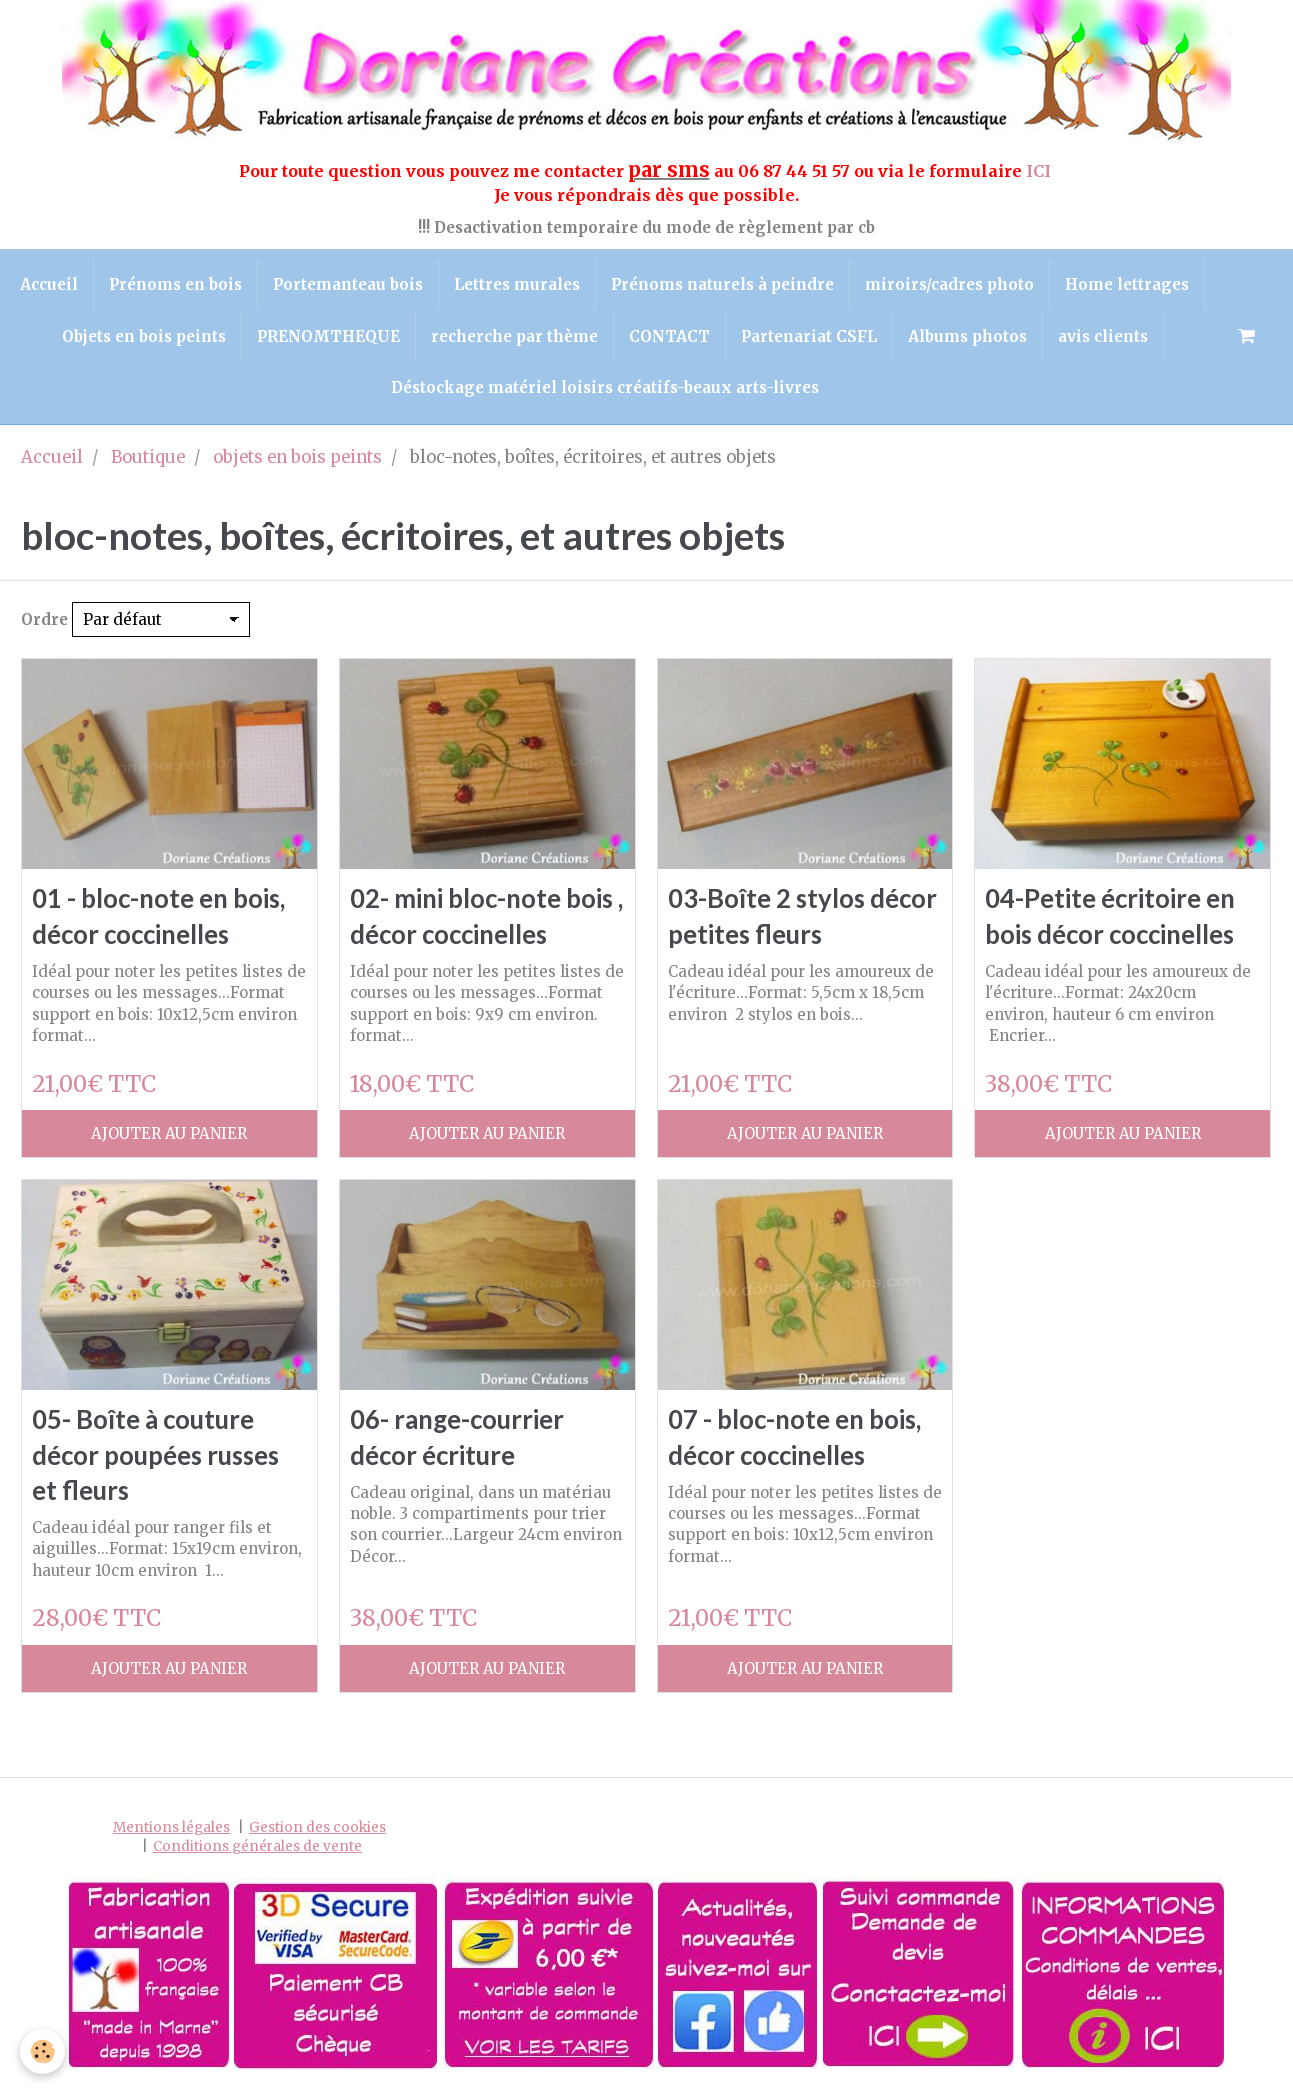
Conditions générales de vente (257, 1846)
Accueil (49, 284)
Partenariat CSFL (809, 336)
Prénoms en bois (175, 284)
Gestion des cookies (317, 1827)
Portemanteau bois (348, 284)
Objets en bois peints (144, 336)
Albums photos (967, 336)
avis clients (1103, 336)
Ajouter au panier (169, 1133)
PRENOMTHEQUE (328, 336)
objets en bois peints (297, 457)
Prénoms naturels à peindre (722, 284)
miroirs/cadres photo (949, 284)
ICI (1040, 171)
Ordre (44, 619)
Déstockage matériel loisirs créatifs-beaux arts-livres (605, 387)
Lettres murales (517, 284)
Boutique (148, 457)
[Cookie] (42, 2051)
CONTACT (669, 336)
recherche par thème (514, 336)
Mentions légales (171, 1827)
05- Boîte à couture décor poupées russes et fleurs (155, 1454)
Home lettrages (1127, 284)
